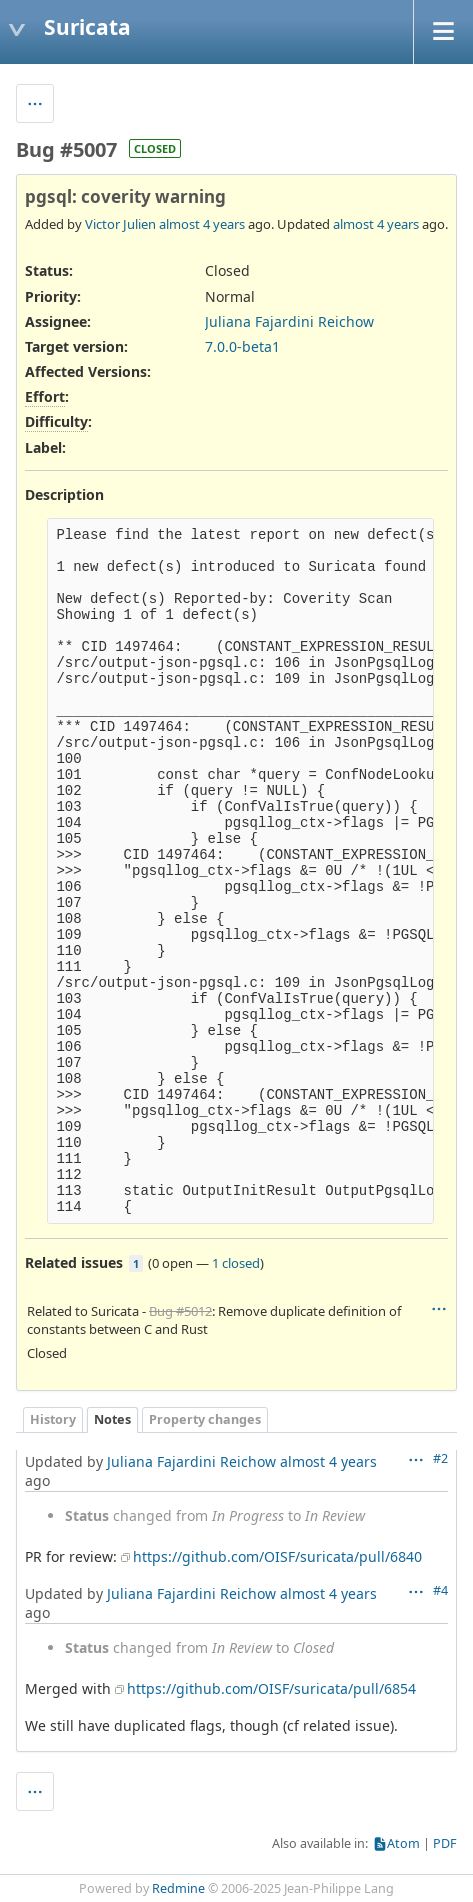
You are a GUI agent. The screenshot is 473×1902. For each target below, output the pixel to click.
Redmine (178, 1888)
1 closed (236, 1263)
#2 (440, 1458)
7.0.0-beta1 (242, 346)
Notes (112, 1419)
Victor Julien (120, 224)
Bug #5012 (180, 1311)
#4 (440, 1590)
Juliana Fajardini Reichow (289, 321)
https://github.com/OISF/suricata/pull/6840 (277, 1556)
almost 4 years (202, 224)
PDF (445, 1843)
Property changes (205, 1419)
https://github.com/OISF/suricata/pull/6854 (271, 1688)
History (53, 1419)
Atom (403, 1843)
